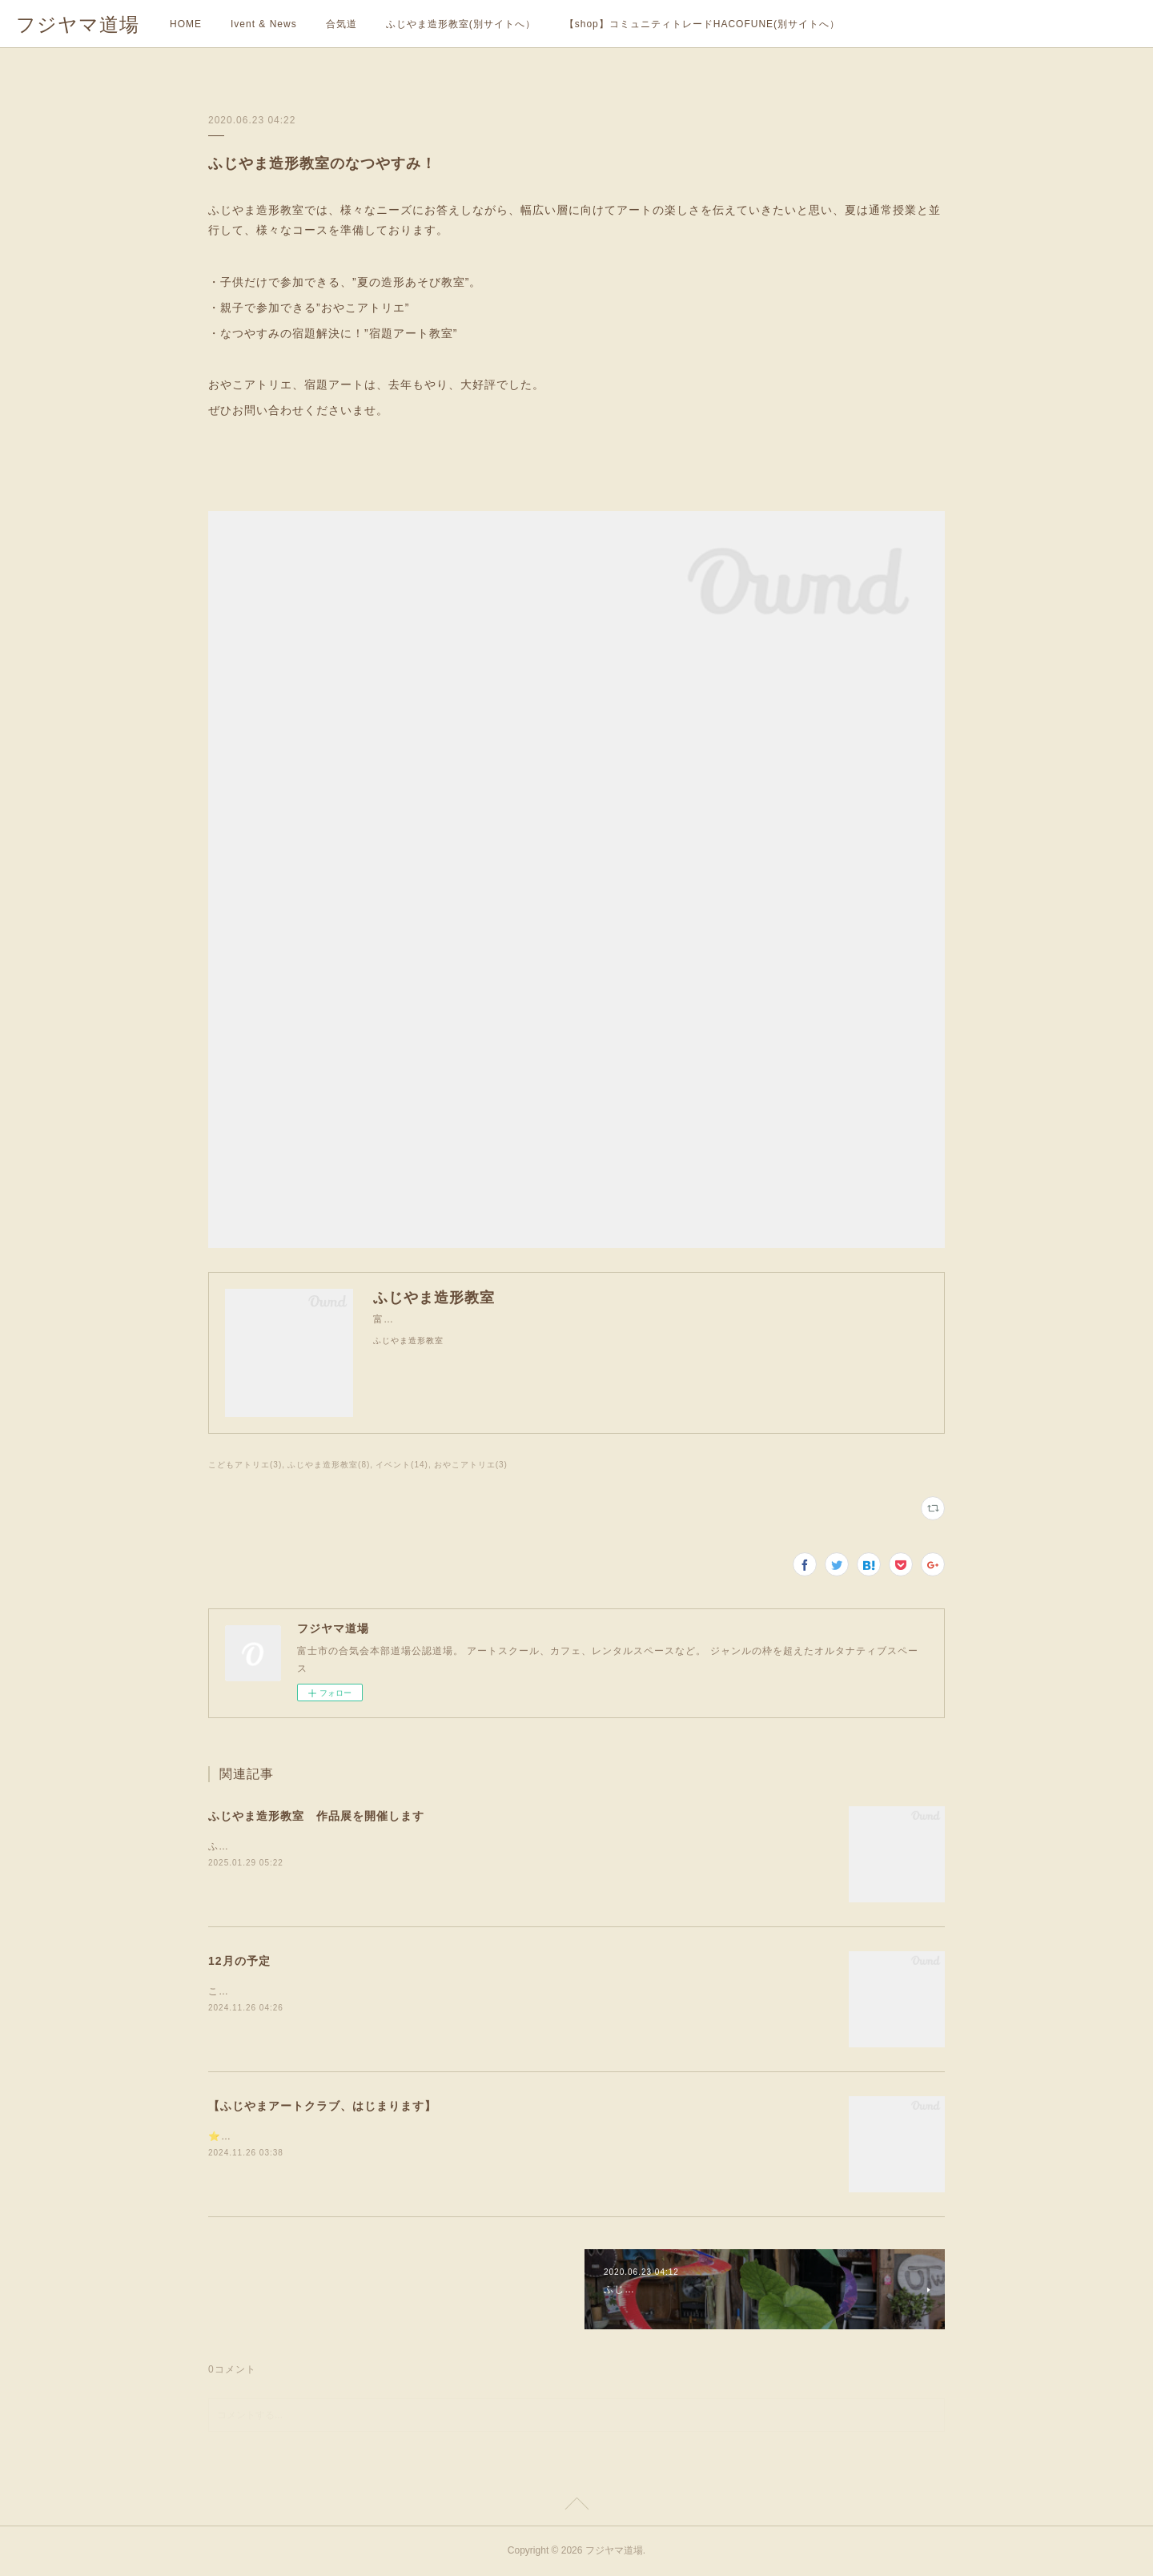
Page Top (576, 2506)
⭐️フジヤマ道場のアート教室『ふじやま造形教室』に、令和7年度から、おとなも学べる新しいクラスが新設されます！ (488, 2136)
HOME (186, 24)
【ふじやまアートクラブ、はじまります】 (322, 2105)
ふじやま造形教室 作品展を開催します (316, 1815)
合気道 (341, 24)
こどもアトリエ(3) (245, 1464)
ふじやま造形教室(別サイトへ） (461, 24)
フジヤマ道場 (77, 24)
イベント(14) (402, 1464)
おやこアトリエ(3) (471, 1464)
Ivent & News (264, 24)
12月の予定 (239, 1960)
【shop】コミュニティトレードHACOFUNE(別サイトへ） (702, 24)
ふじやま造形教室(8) (328, 1464)
